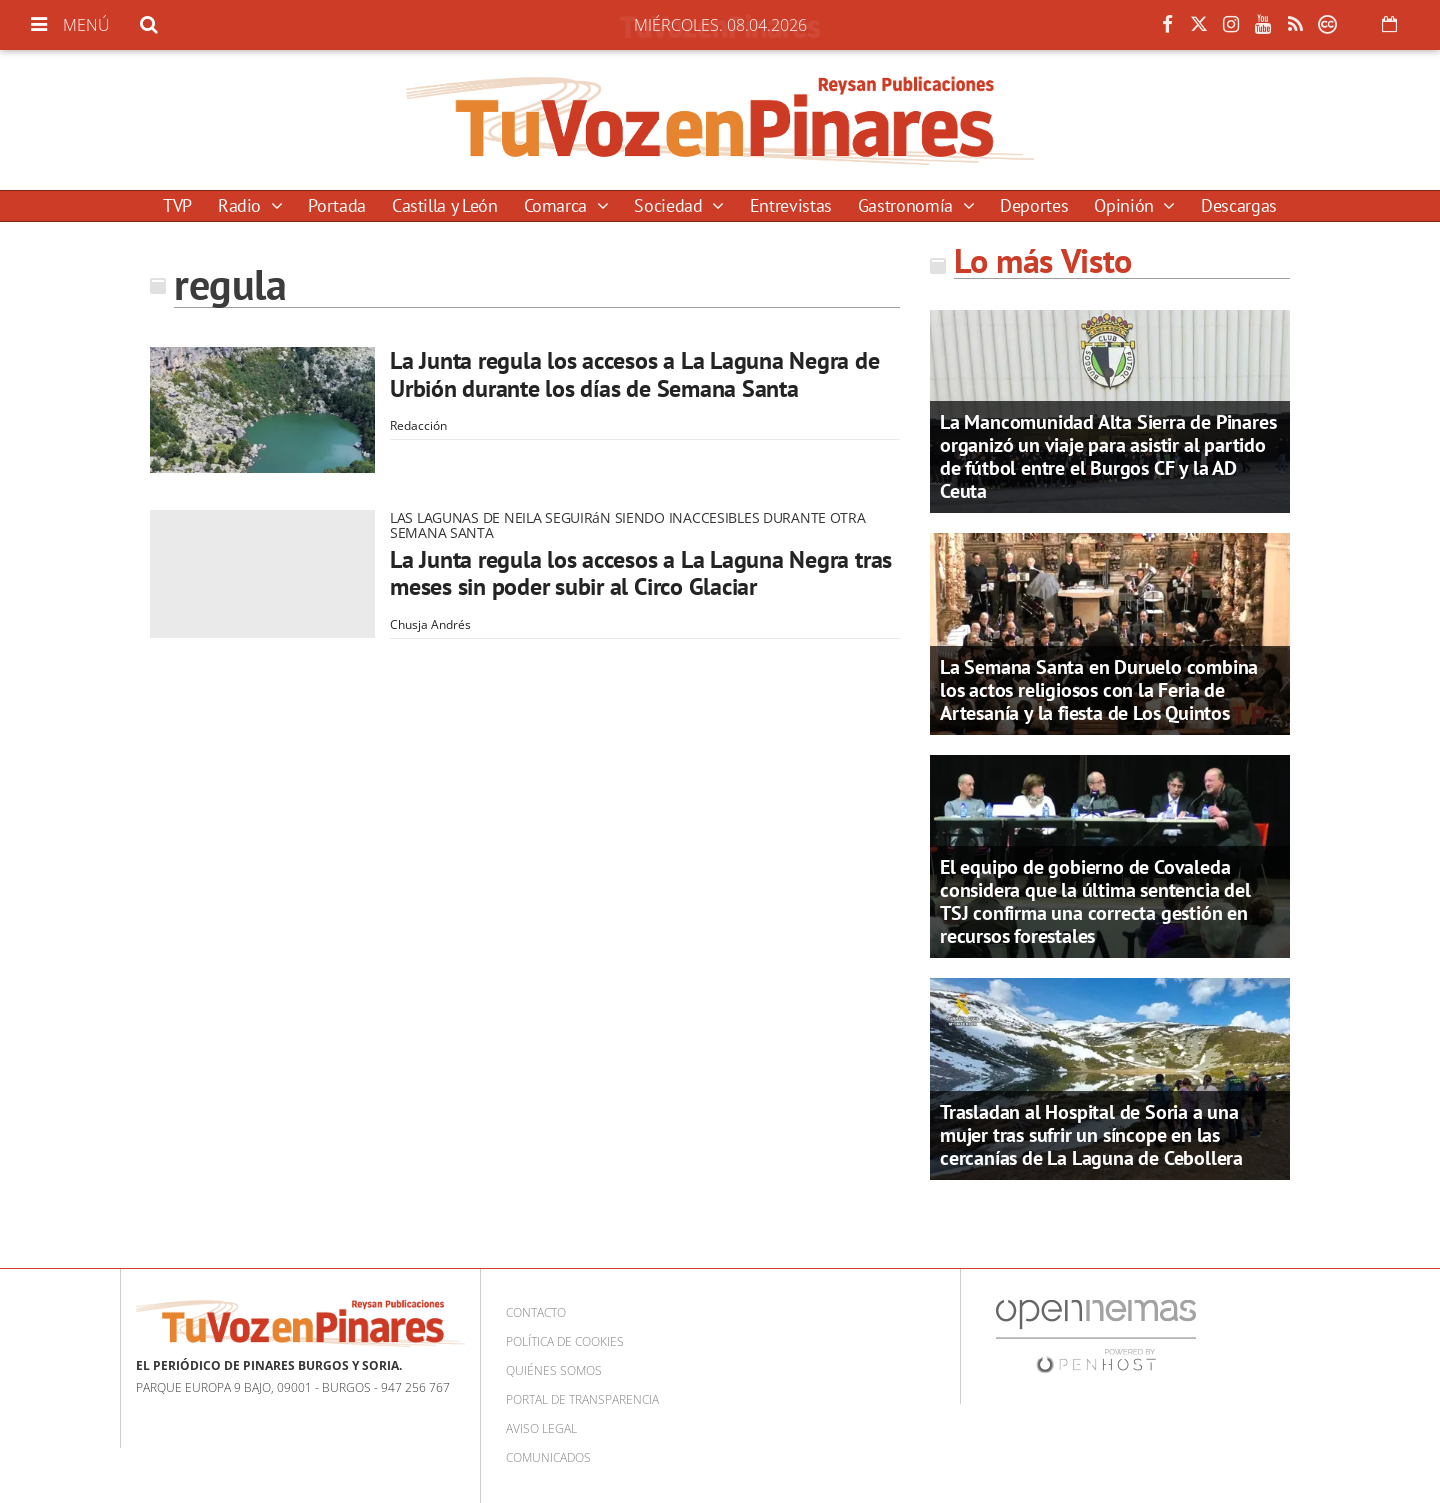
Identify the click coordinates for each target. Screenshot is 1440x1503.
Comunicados (548, 1457)
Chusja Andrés (430, 624)
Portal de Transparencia (582, 1399)
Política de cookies (565, 1341)
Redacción (418, 425)
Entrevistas (791, 205)
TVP (177, 205)
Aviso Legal (541, 1428)
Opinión (1126, 205)
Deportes (1034, 205)
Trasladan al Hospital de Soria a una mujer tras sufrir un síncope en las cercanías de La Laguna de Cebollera (1091, 1135)
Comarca (558, 205)
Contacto (536, 1312)
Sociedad (670, 205)
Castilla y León (445, 205)
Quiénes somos (554, 1370)
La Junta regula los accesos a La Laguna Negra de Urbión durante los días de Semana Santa (634, 374)
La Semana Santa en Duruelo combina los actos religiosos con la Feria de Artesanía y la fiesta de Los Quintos (1099, 690)
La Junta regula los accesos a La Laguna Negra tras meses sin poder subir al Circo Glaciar (641, 573)
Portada (336, 205)
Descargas (1239, 205)
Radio (242, 205)
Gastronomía (908, 205)
